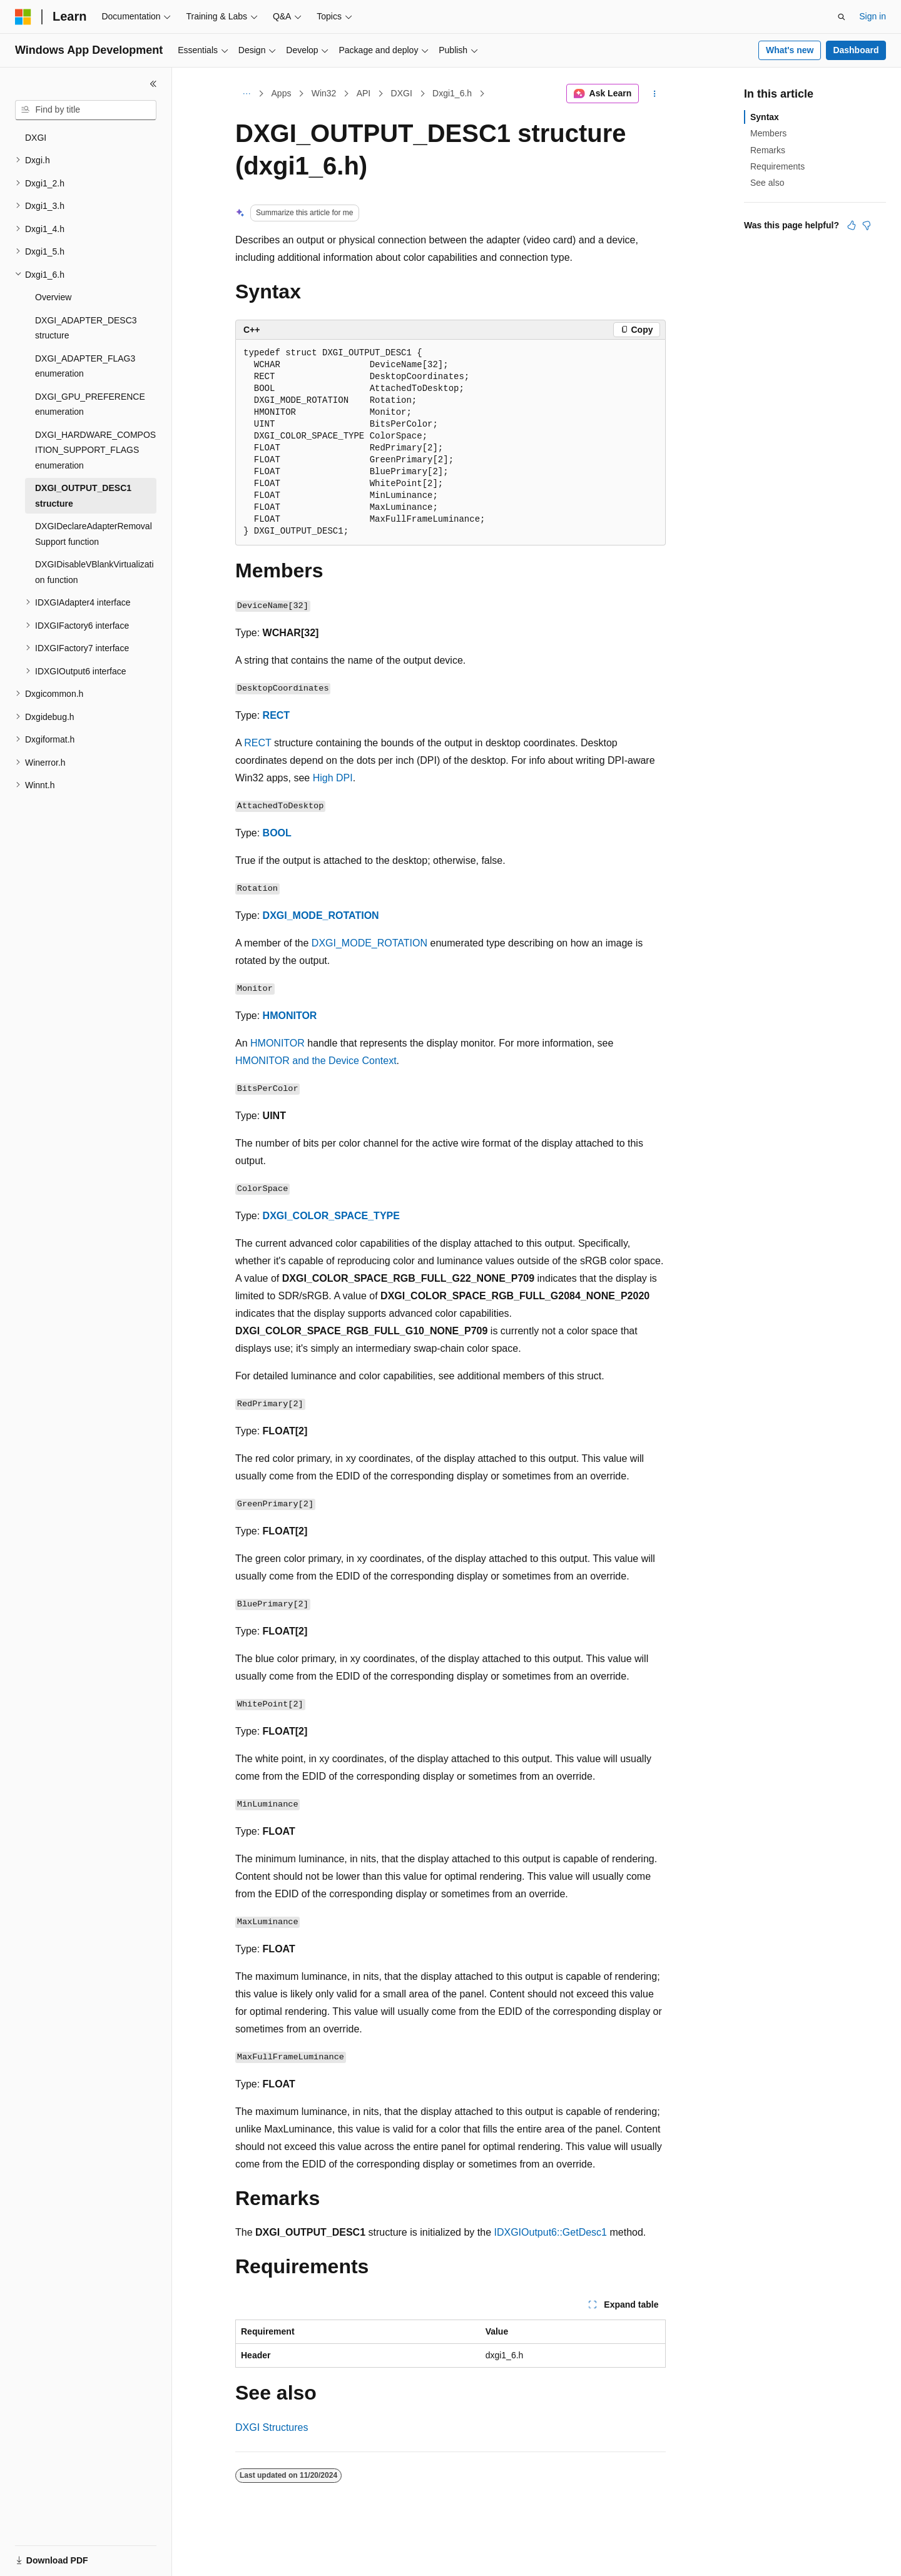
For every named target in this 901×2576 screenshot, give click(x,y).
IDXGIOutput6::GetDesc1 (550, 2232)
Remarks (767, 150)
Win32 (324, 93)
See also (767, 183)
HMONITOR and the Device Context (316, 1060)
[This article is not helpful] (866, 225)
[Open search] (841, 17)
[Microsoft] (23, 17)
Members (768, 133)
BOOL (277, 833)
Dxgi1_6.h (452, 93)
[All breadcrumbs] (246, 94)
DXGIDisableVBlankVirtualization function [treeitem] (94, 572)
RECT (276, 715)
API (364, 93)
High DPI (333, 778)
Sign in (872, 16)
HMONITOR (290, 1015)
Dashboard (855, 50)
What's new (789, 50)
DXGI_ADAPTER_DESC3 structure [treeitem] (86, 328)
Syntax (764, 117)
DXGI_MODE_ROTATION (321, 915)
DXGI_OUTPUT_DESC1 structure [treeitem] (83, 496)
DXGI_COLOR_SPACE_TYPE (331, 1215)
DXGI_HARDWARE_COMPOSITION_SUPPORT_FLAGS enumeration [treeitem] (95, 450)
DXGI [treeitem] (35, 138)
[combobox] (85, 110)
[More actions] (655, 94)
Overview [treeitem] (53, 297)
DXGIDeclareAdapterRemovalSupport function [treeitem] (93, 534)
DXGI (401, 93)
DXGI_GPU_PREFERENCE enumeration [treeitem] (90, 404)
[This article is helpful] (851, 225)
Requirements (777, 166)
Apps (282, 93)
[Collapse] (153, 84)
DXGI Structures (271, 2427)
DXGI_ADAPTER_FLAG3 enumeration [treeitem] (85, 366)
